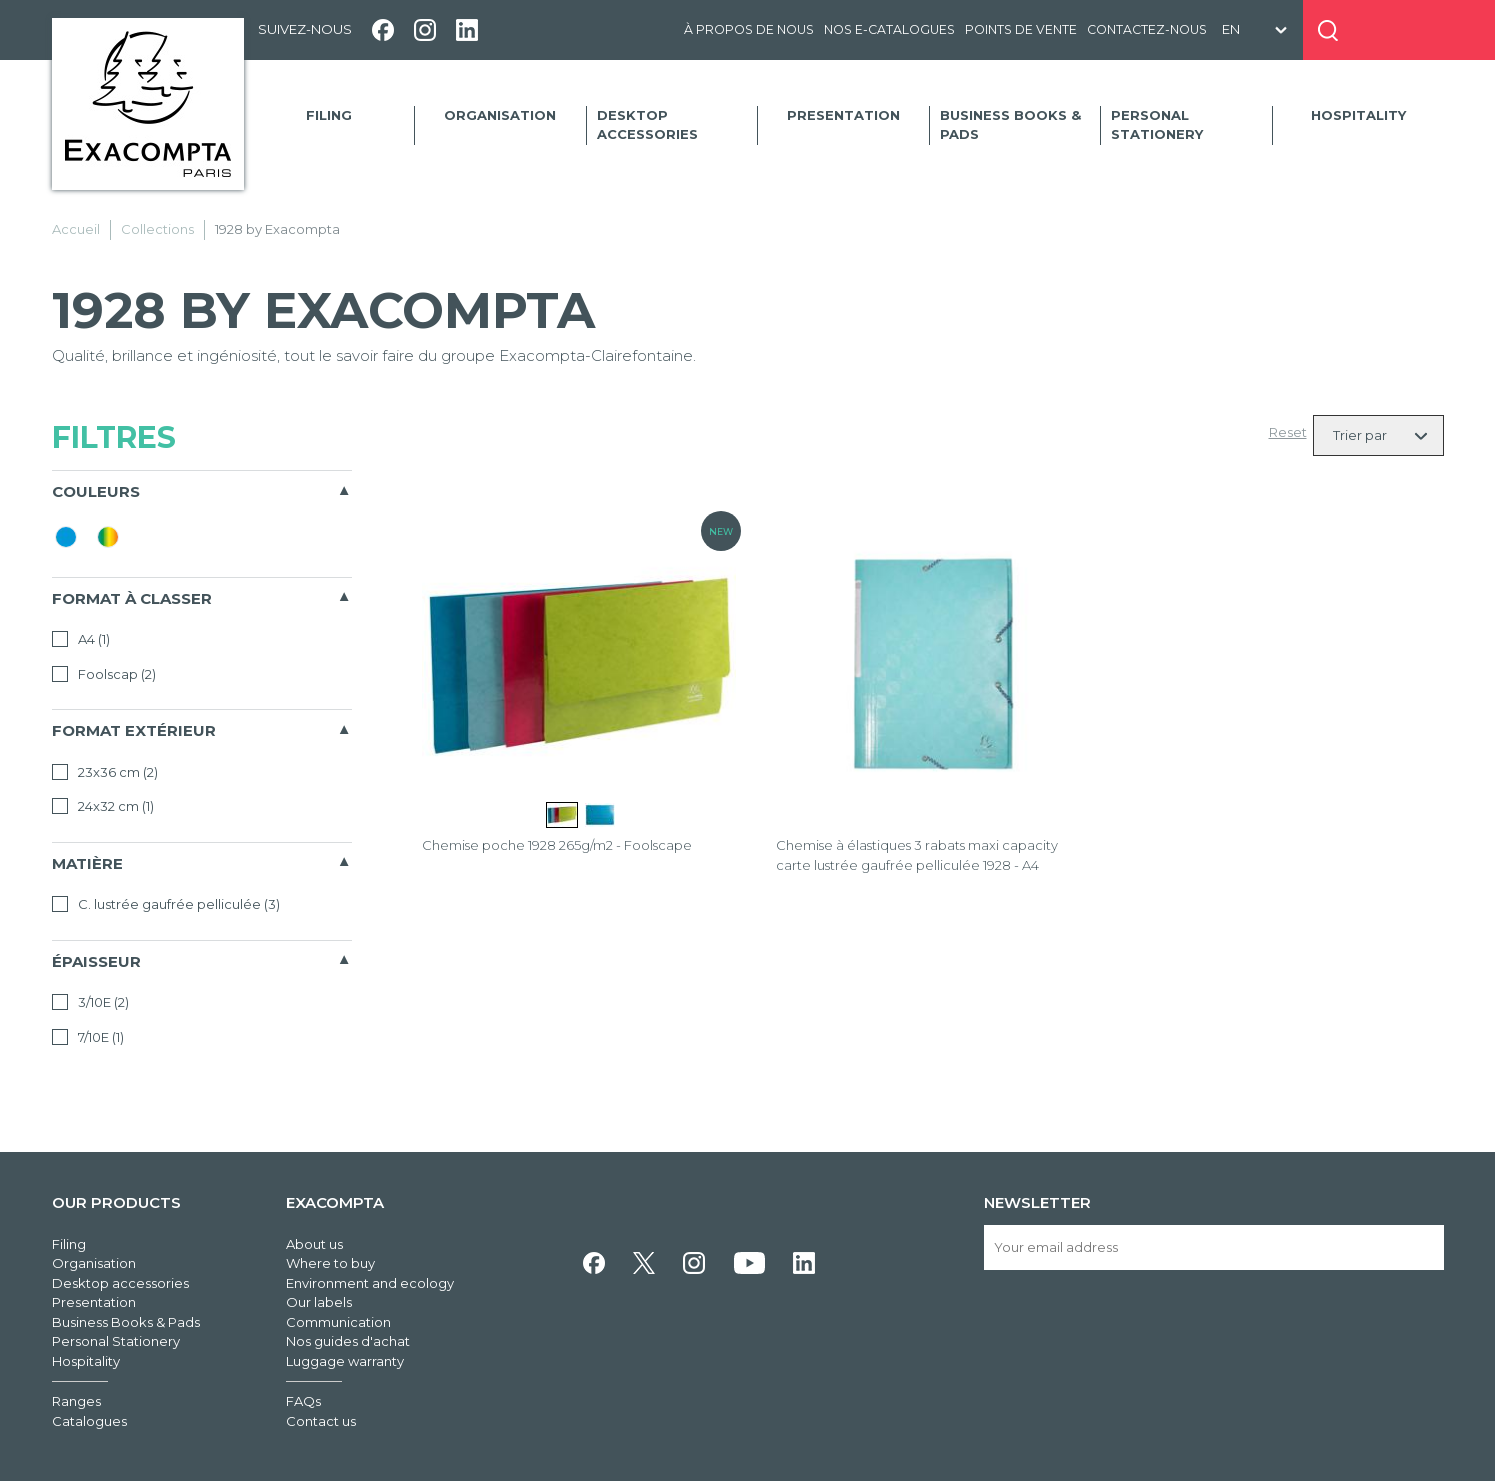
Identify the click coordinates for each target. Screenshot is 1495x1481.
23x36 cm (105, 772)
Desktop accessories (647, 125)
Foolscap (104, 674)
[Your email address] (1213, 1247)
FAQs (303, 1401)
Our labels (319, 1302)
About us (314, 1244)
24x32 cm (103, 806)
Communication (338, 1322)
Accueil (76, 229)
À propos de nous (749, 29)
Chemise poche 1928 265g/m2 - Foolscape (557, 845)
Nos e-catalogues (889, 29)
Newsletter (1037, 1202)
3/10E (90, 1002)
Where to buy (330, 1263)
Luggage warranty (345, 1361)
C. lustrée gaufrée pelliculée (166, 904)
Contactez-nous (1147, 29)
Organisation (500, 115)
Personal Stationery (1157, 125)
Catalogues (89, 1421)
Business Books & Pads (1010, 125)
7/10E (88, 1037)
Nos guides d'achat (348, 1341)
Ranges (76, 1401)
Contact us (321, 1421)
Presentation (843, 115)
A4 (81, 639)
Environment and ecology (370, 1283)
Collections (157, 229)
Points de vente (1021, 29)
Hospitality (1358, 115)
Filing (329, 115)
